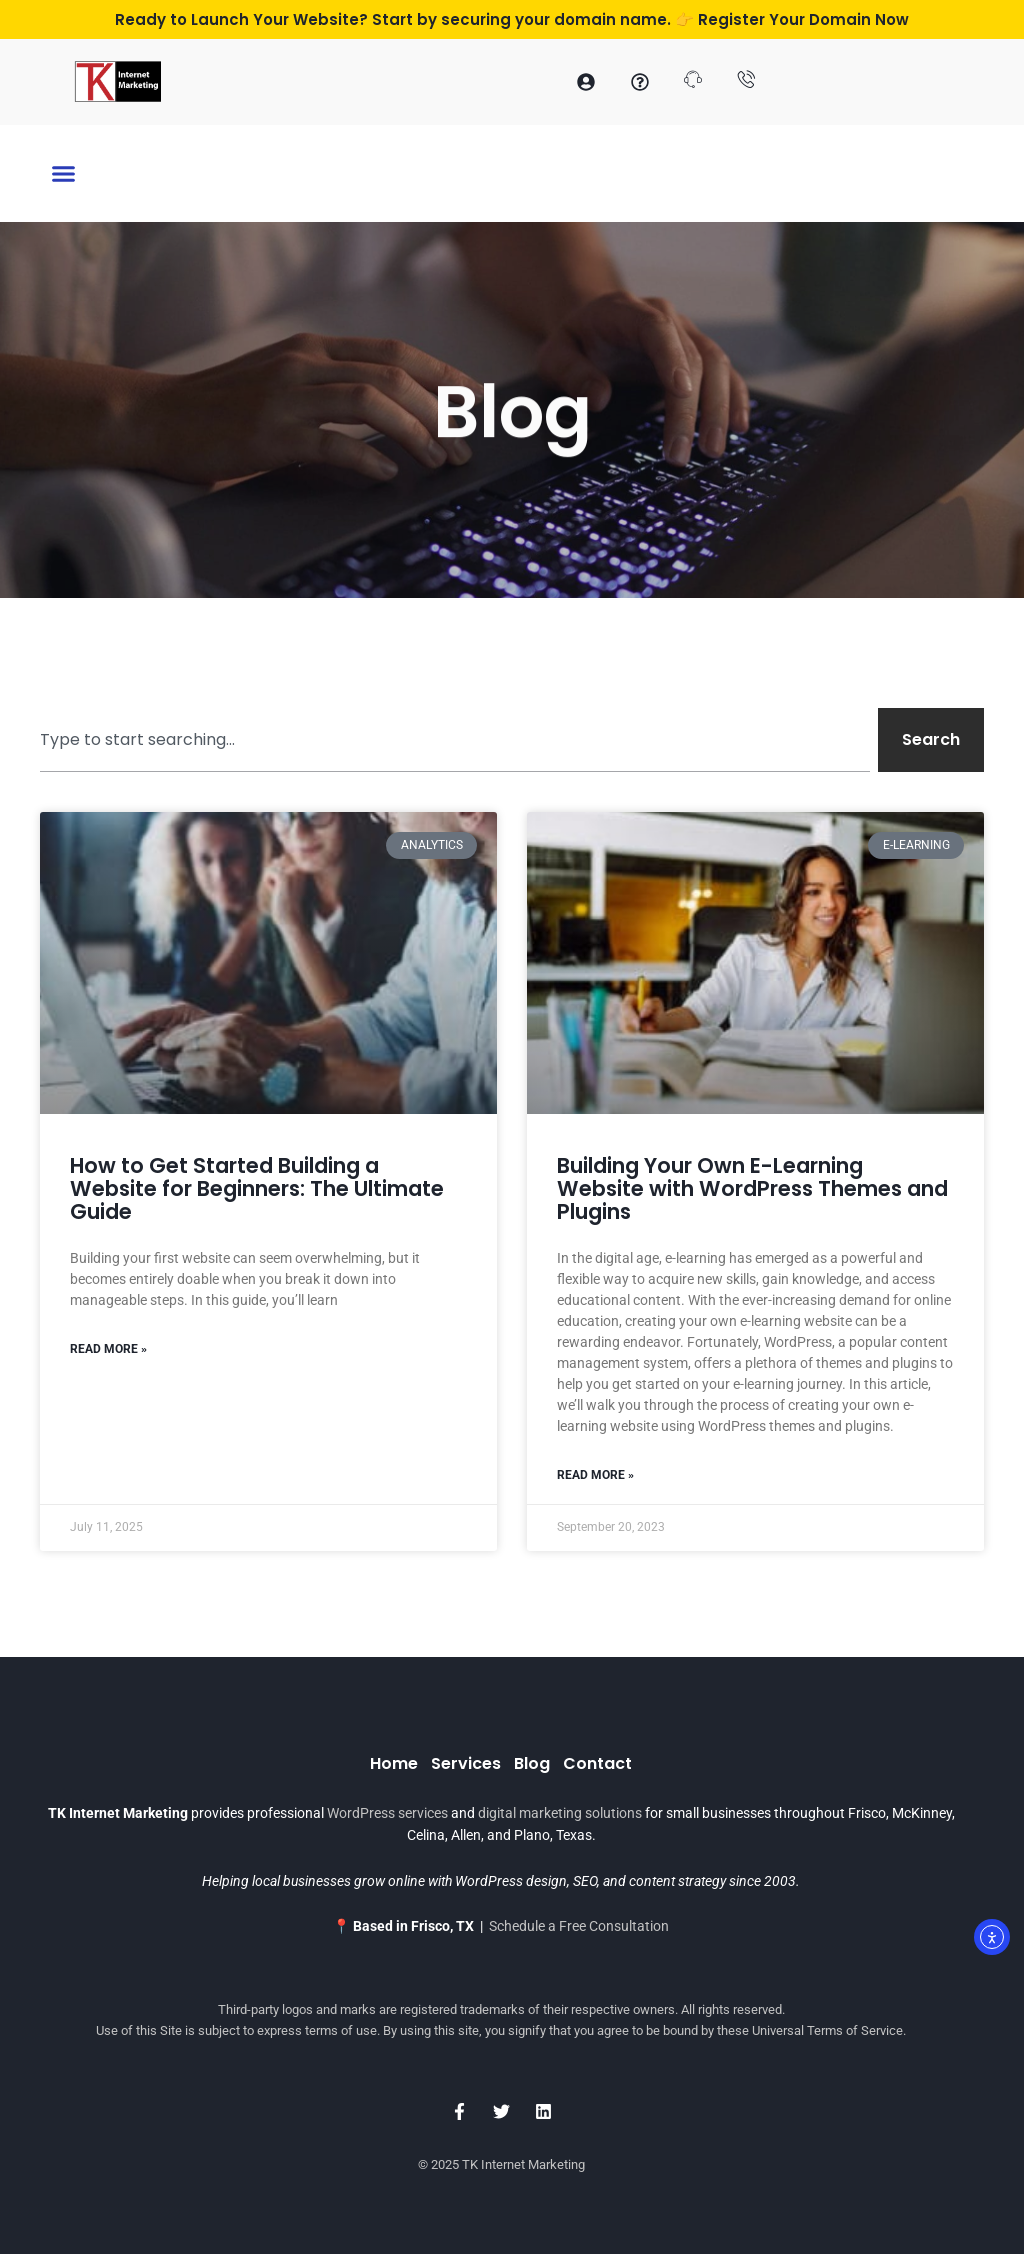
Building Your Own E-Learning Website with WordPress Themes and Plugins (752, 1188)
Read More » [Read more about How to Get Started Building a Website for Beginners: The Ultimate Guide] (108, 1349)
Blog (532, 1764)
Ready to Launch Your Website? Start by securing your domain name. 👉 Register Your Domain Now (512, 19)
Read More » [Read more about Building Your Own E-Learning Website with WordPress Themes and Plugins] (595, 1475)
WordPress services (387, 1813)
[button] (64, 175)
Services (466, 1764)
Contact (597, 1764)
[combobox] (455, 740)
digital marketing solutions (560, 1813)
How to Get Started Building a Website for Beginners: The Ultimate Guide (257, 1188)
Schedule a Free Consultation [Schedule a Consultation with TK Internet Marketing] (579, 1926)
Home (394, 1764)
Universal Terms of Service (827, 2030)
